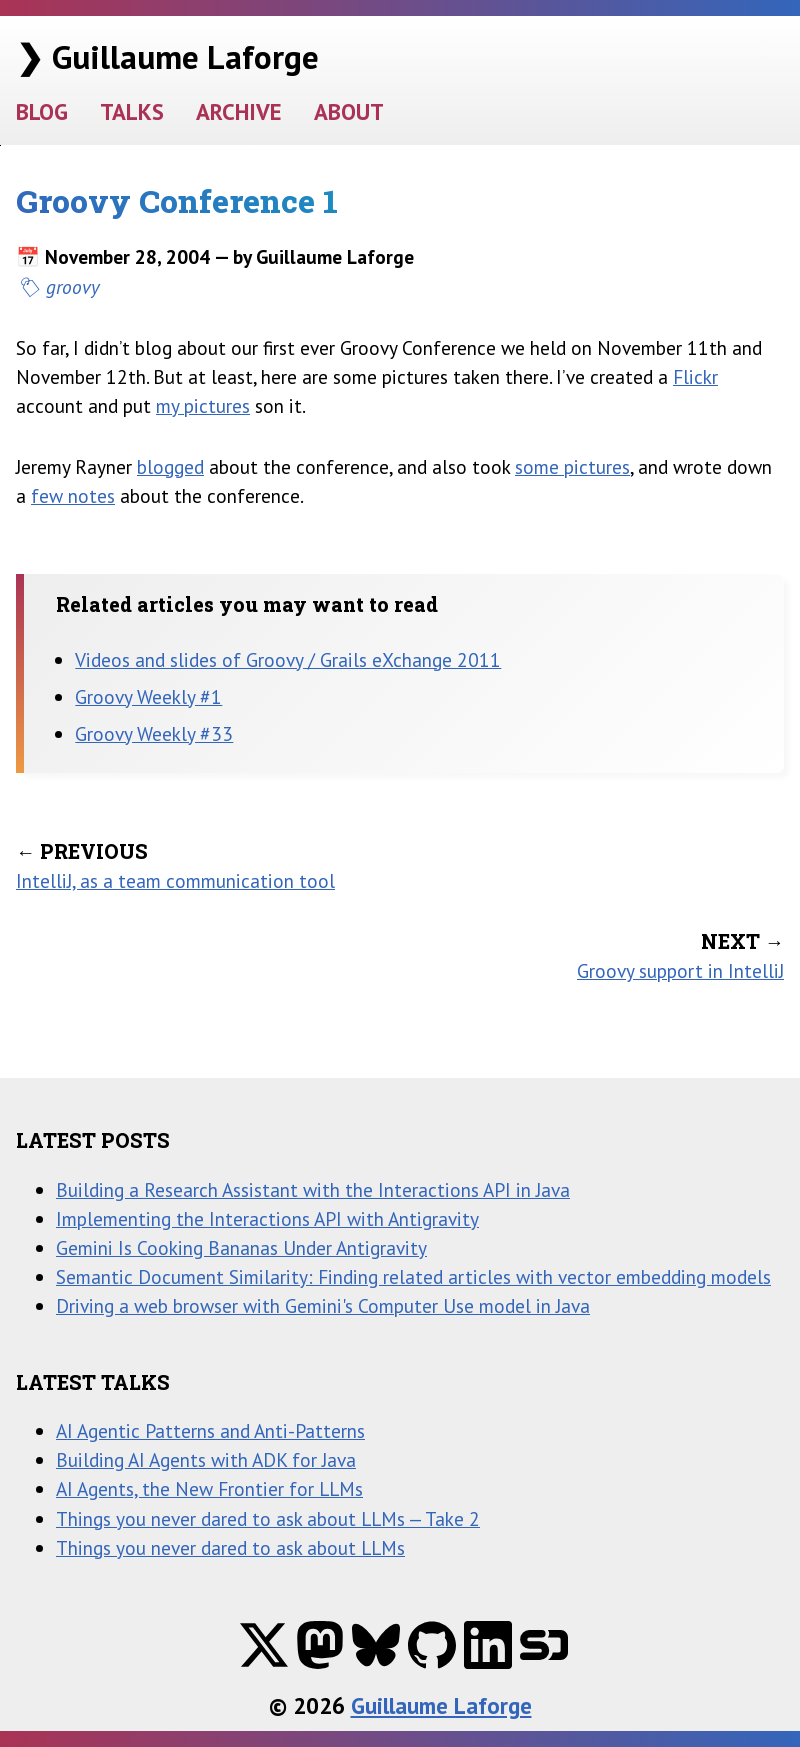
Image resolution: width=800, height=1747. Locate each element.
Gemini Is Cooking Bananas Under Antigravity (241, 1247)
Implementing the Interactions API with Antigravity (267, 1218)
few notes (73, 495)
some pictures (572, 466)
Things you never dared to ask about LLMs (230, 1547)
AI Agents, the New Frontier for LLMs (209, 1488)
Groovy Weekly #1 (148, 696)
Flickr (695, 376)
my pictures (203, 405)
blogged (170, 466)
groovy (73, 286)
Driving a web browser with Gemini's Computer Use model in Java (323, 1305)
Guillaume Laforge (441, 1705)
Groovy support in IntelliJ (680, 970)
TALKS (132, 111)
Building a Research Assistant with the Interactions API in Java (313, 1189)
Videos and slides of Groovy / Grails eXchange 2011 (288, 659)
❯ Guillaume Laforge (167, 56)
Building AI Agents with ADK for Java (206, 1459)
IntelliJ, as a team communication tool (175, 880)
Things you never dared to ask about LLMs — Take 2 (268, 1518)
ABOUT (349, 111)
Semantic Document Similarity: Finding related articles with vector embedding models (413, 1276)
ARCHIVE (239, 111)
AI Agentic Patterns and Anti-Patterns (210, 1430)
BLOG (42, 111)
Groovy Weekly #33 (154, 733)
